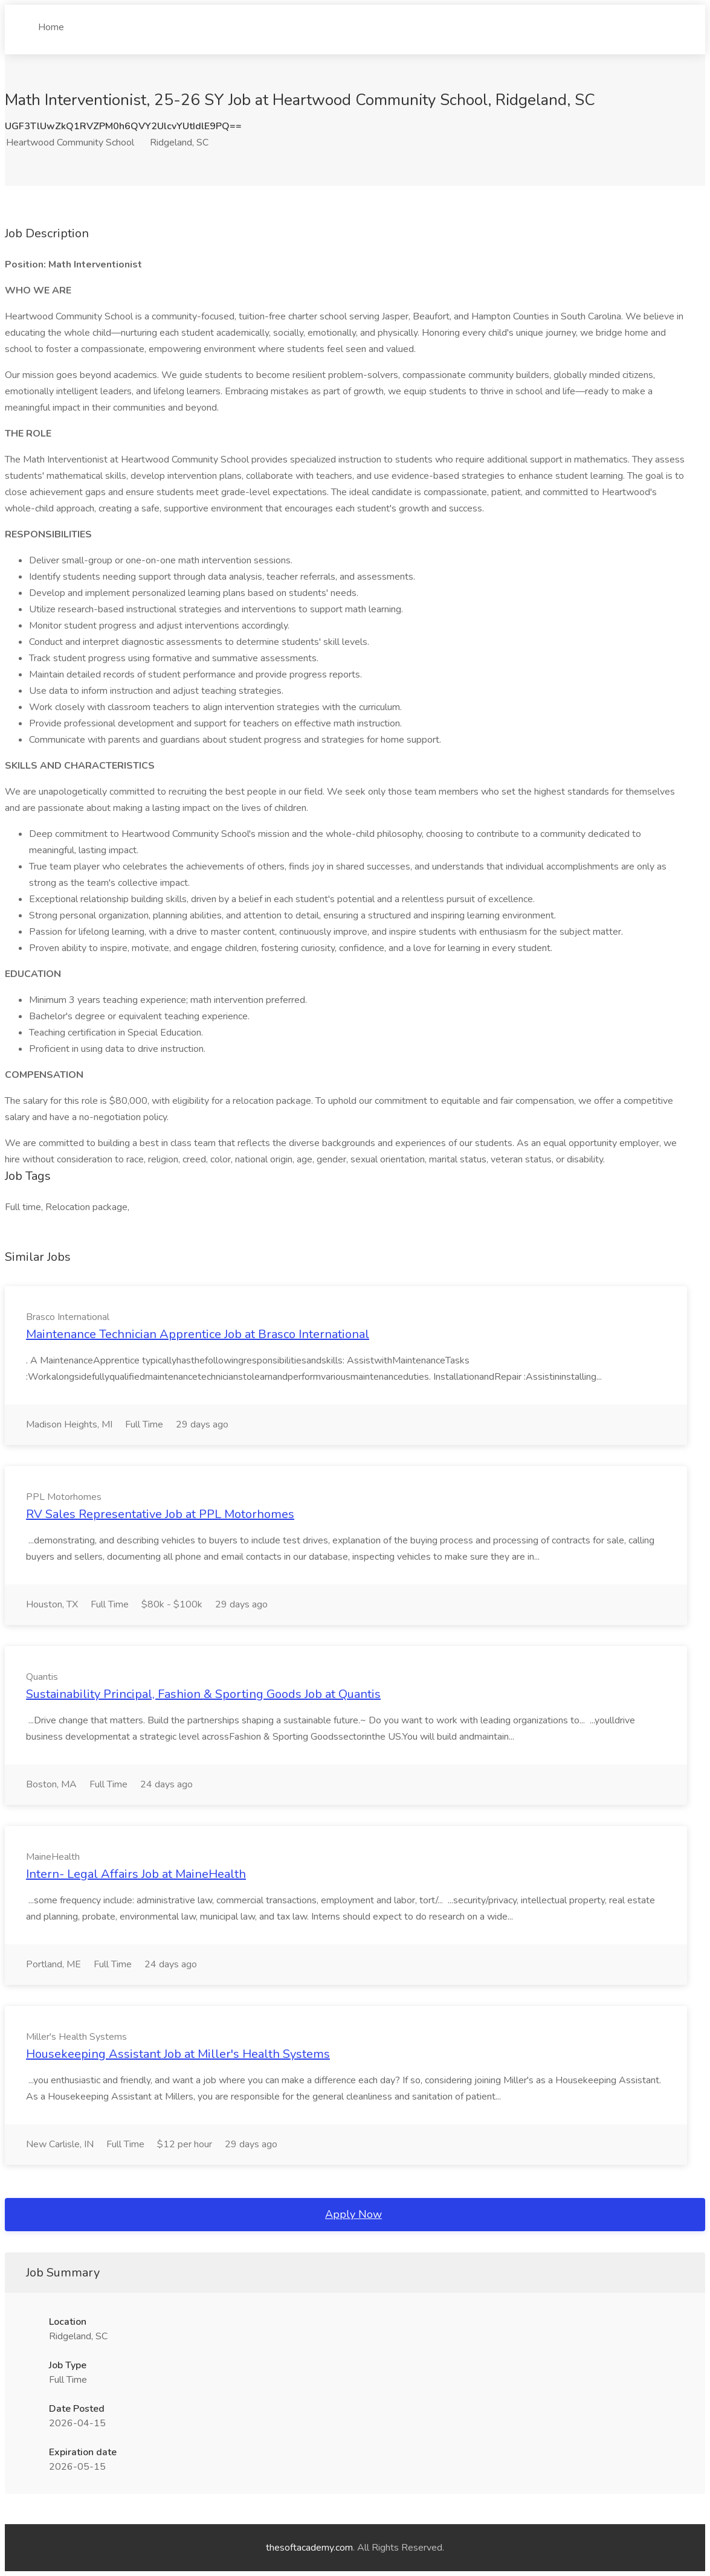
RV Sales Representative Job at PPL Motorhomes (160, 1514)
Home (51, 22)
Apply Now (353, 2214)
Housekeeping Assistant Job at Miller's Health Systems (178, 2054)
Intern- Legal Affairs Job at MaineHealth (136, 1874)
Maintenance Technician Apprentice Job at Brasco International (197, 1334)
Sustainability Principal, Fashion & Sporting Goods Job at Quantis (203, 1694)
